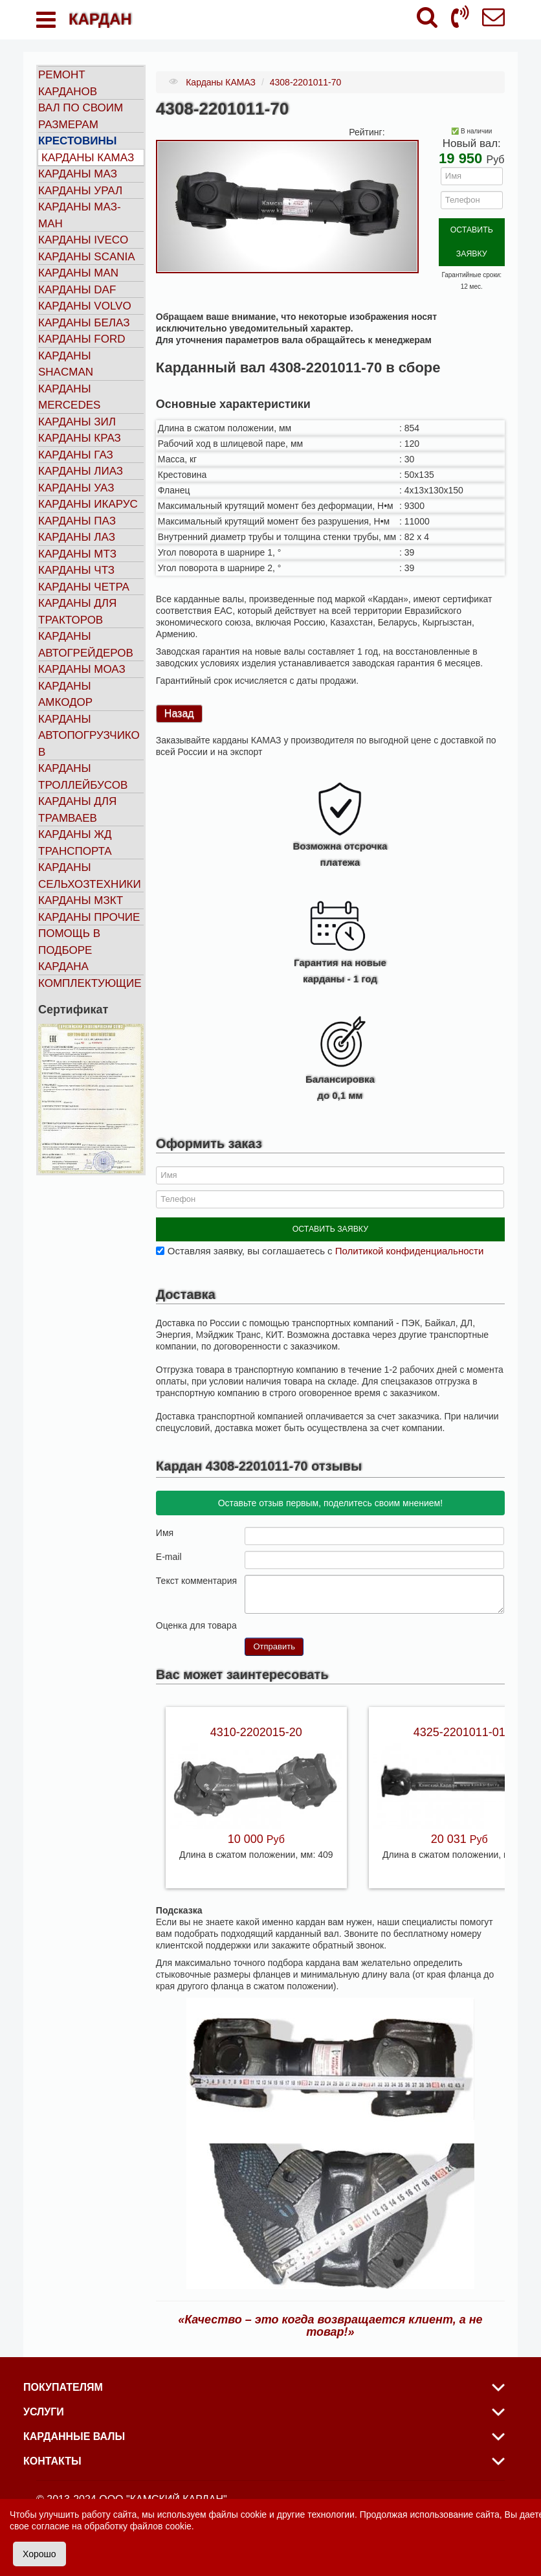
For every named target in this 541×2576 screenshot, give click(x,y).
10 (302, 1609)
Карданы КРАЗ (79, 438)
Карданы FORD (82, 339)
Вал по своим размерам (80, 116)
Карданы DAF (77, 290)
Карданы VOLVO (84, 306)
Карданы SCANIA (86, 257)
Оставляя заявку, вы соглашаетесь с (325, 1235)
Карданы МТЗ (77, 554)
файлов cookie (161, 2526)
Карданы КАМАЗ (87, 158)
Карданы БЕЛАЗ (83, 323)
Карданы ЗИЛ (77, 422)
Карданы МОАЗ (82, 669)
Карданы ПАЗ (77, 521)
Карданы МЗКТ (80, 900)
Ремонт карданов (67, 83)
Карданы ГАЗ (75, 455)
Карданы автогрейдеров (85, 644)
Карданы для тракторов (77, 611)
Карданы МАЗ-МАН (79, 215)
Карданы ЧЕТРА (83, 587)
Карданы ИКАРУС (88, 504)
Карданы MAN (78, 273)
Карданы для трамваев (77, 809)
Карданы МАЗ (77, 174)
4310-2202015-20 (256, 1717)
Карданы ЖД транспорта (75, 842)
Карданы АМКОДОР (65, 694)
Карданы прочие (89, 917)
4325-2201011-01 (459, 1717)
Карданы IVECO (83, 240)
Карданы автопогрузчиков (89, 735)
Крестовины (77, 141)
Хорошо (39, 2554)
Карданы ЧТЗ (76, 570)
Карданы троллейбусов (82, 776)
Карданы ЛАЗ (76, 537)
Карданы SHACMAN (65, 364)
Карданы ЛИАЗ (80, 471)
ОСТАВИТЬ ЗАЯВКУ (471, 227)
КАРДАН (100, 19)
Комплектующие (90, 983)
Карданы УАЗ (76, 488)
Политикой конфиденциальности (409, 1235)
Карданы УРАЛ (80, 191)
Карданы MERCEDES (69, 397)
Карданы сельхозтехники (89, 875)
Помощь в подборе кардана (69, 950)
